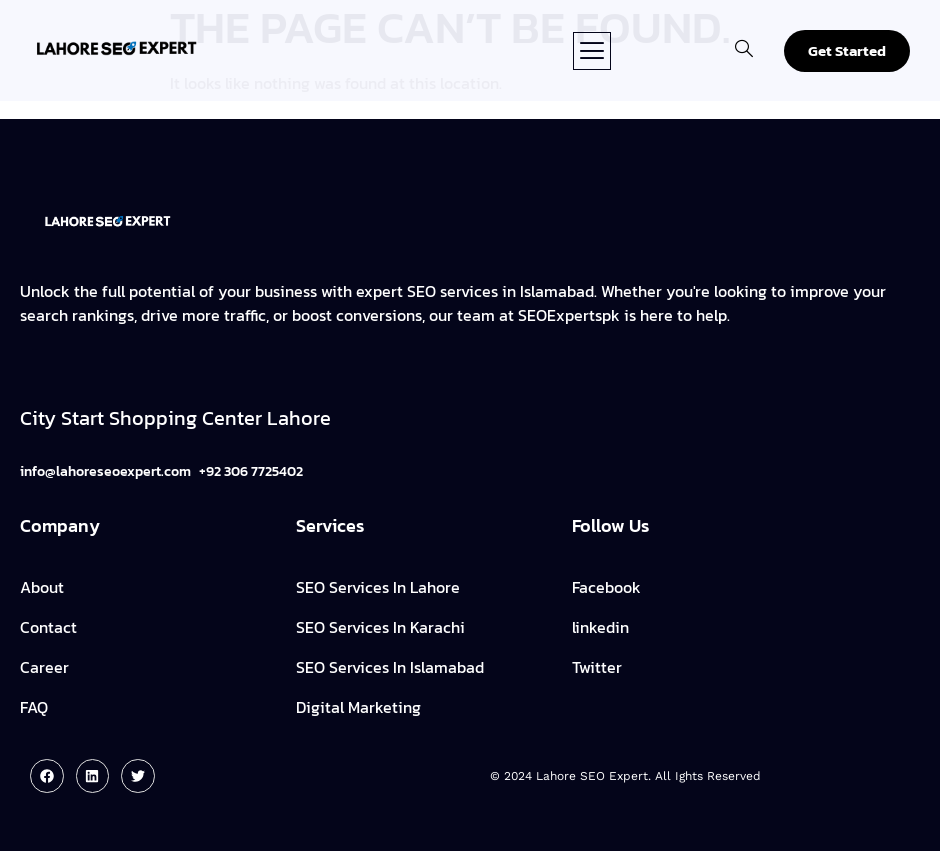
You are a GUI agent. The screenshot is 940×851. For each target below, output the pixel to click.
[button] (592, 51)
